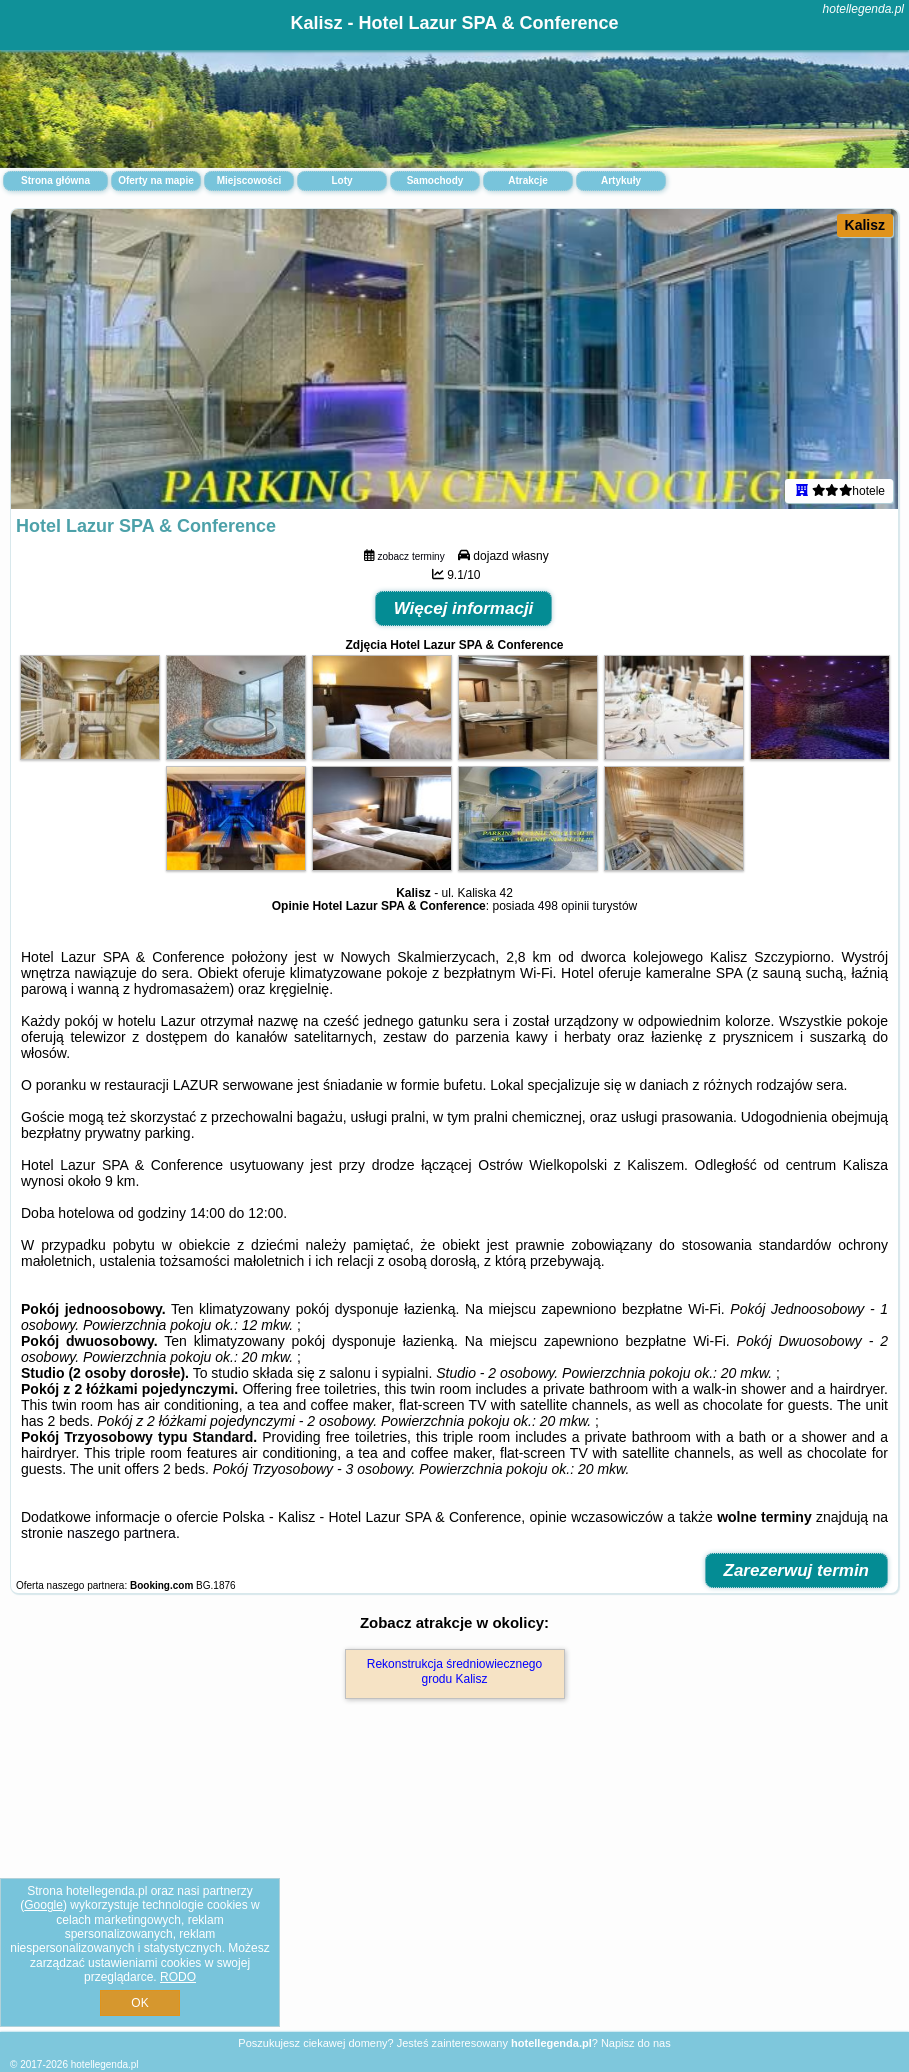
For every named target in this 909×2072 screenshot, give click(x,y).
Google (43, 1905)
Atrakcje (527, 180)
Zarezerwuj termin (797, 1570)
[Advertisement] (454, 1886)
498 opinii (563, 906)
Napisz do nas (636, 2043)
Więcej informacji (464, 608)
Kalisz (865, 225)
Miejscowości (249, 180)
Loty (341, 180)
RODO (178, 1977)
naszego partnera (121, 1533)
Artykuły (621, 180)
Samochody (435, 180)
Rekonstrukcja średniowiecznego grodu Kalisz (454, 1671)
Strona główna (55, 180)
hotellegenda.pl (863, 9)
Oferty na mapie (156, 180)
